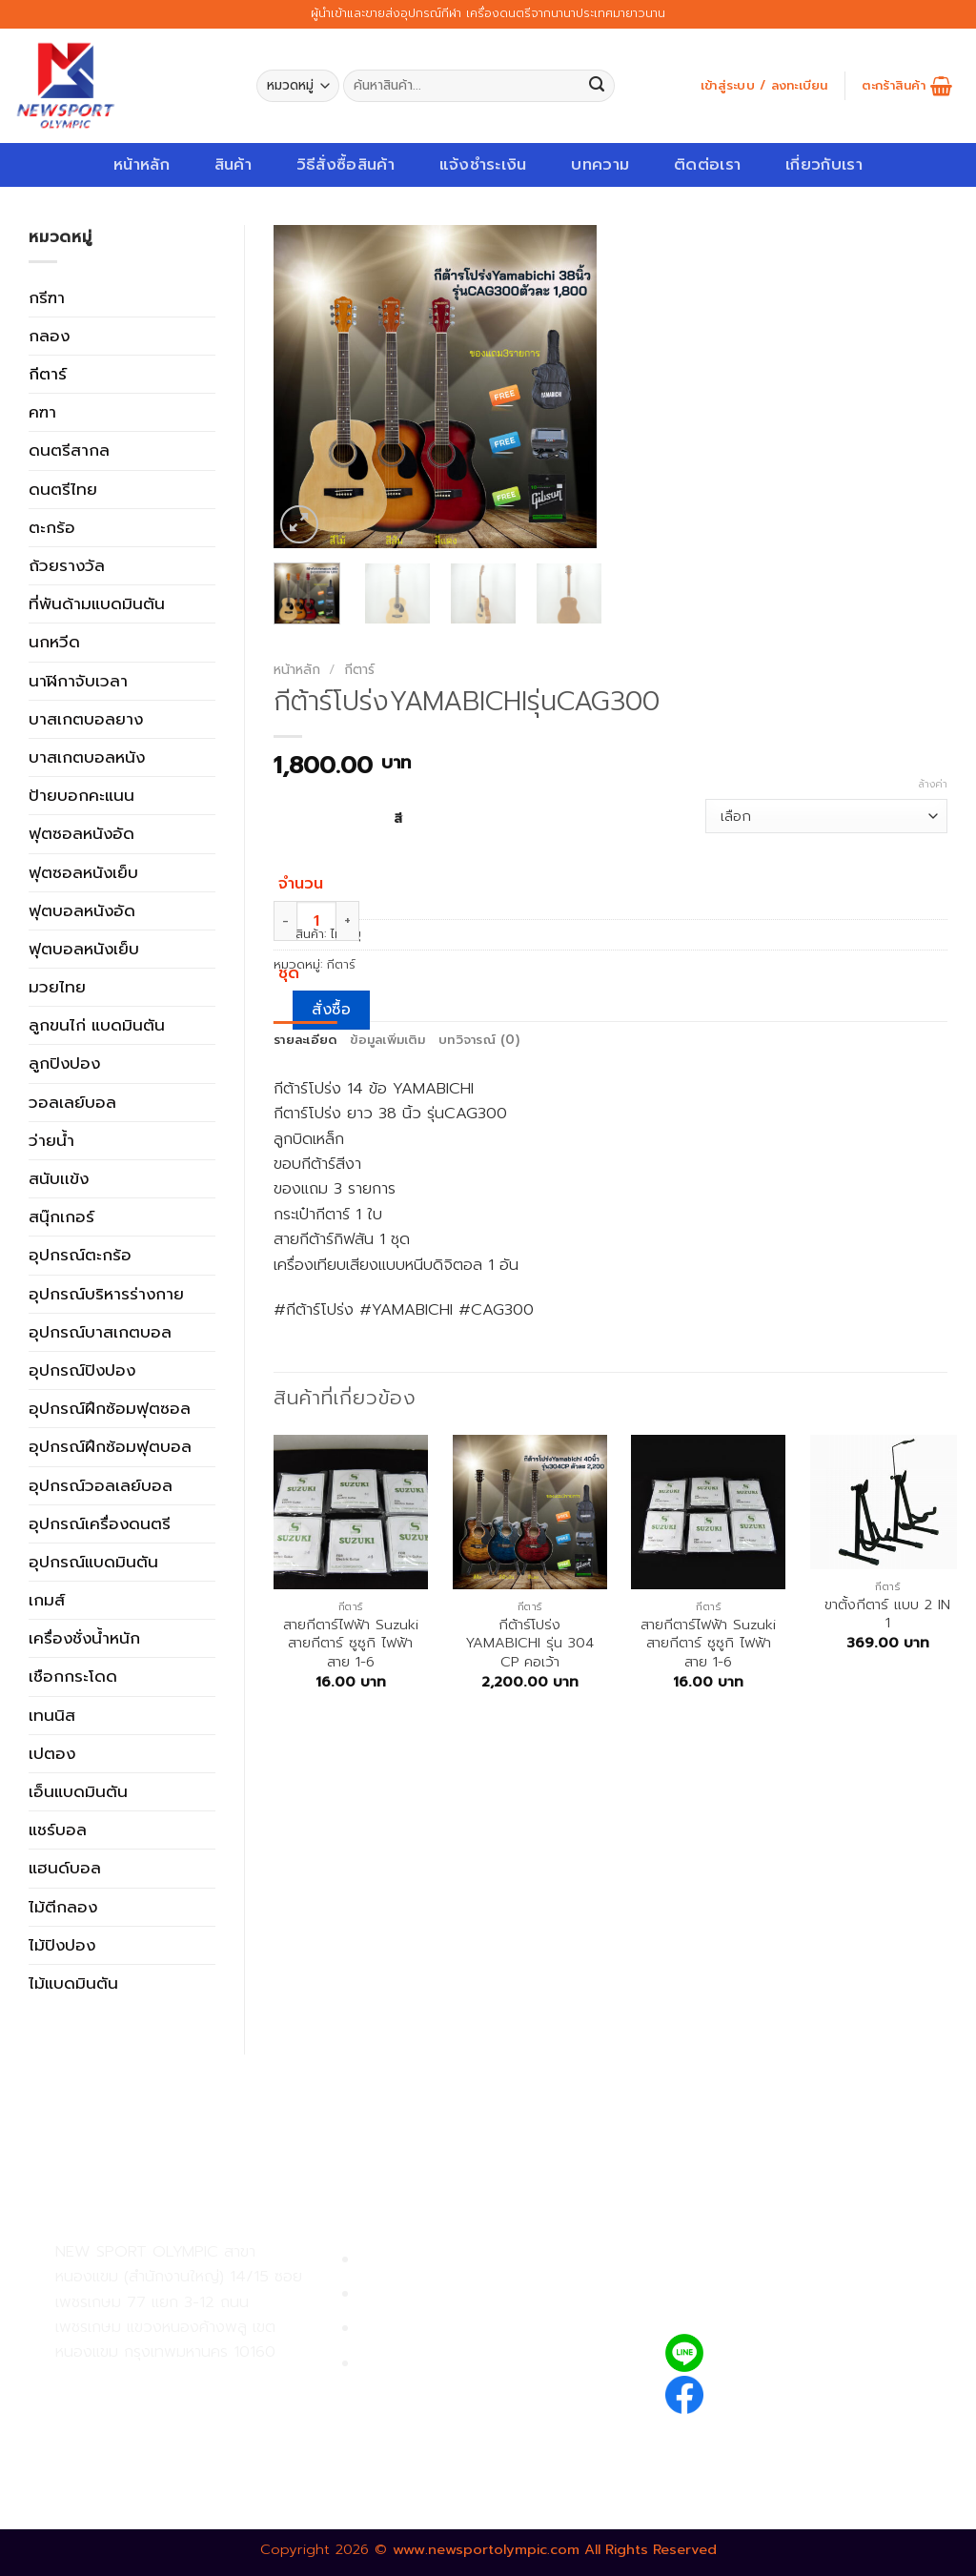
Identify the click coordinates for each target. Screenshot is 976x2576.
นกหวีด (54, 641)
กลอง (49, 335)
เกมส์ (47, 1599)
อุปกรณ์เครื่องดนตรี (100, 1523)
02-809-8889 (157, 2426)
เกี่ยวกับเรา (824, 164)
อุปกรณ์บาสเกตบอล (100, 1331)
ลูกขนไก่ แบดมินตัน (97, 1024)
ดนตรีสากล (69, 450)
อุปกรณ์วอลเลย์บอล (101, 1485)
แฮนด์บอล (65, 1867)
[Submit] (597, 86)
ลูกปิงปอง (64, 1063)
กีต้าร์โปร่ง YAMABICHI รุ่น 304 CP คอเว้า (529, 1643)
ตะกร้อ (52, 527)
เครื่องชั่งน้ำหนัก (84, 1637)
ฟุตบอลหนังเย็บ (84, 948)
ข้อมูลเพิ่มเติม (387, 1040)
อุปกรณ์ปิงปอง (82, 1370)
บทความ (600, 164)
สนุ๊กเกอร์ (61, 1216)
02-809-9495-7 (166, 2385)
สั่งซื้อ (331, 1009)
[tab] (305, 1040)
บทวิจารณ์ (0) (478, 1040)
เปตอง (52, 1753)
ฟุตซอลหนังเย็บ (83, 872)
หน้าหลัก (141, 164)
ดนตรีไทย (63, 489)
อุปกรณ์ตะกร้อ (80, 1254)
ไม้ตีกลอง (63, 1906)
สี (398, 817)
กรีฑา (47, 297)
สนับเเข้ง (59, 1178)
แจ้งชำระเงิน (483, 164)
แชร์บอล (58, 1829)
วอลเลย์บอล (72, 1102)
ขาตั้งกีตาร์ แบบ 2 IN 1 (887, 1614)
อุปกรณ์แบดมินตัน (93, 1561)
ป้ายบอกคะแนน (81, 795)
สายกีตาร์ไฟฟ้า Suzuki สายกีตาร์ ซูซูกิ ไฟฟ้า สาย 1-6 (350, 1643)
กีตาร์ (48, 373)
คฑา (42, 411)
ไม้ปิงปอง (62, 1944)
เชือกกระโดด (73, 1676)
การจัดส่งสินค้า (411, 2329)
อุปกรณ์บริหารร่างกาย (106, 1293)
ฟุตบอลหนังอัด (82, 910)
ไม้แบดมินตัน (73, 1983)
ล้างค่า (933, 784)
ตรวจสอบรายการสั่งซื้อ (439, 2364)
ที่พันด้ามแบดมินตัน (97, 603)
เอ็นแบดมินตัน (78, 1791)
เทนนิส (52, 1715)
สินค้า (233, 164)
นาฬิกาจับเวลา (78, 680)
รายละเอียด (305, 1040)
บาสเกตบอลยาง (86, 718)
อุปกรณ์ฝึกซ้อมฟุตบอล (110, 1446)
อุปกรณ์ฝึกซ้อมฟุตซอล (110, 1408)
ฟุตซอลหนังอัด (81, 833)
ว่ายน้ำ (51, 1140)
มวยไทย (57, 986)
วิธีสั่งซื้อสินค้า (345, 164)
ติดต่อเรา (707, 164)
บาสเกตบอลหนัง (87, 757)
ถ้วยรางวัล (67, 565)
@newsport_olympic (796, 2352)
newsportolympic (784, 2391)
